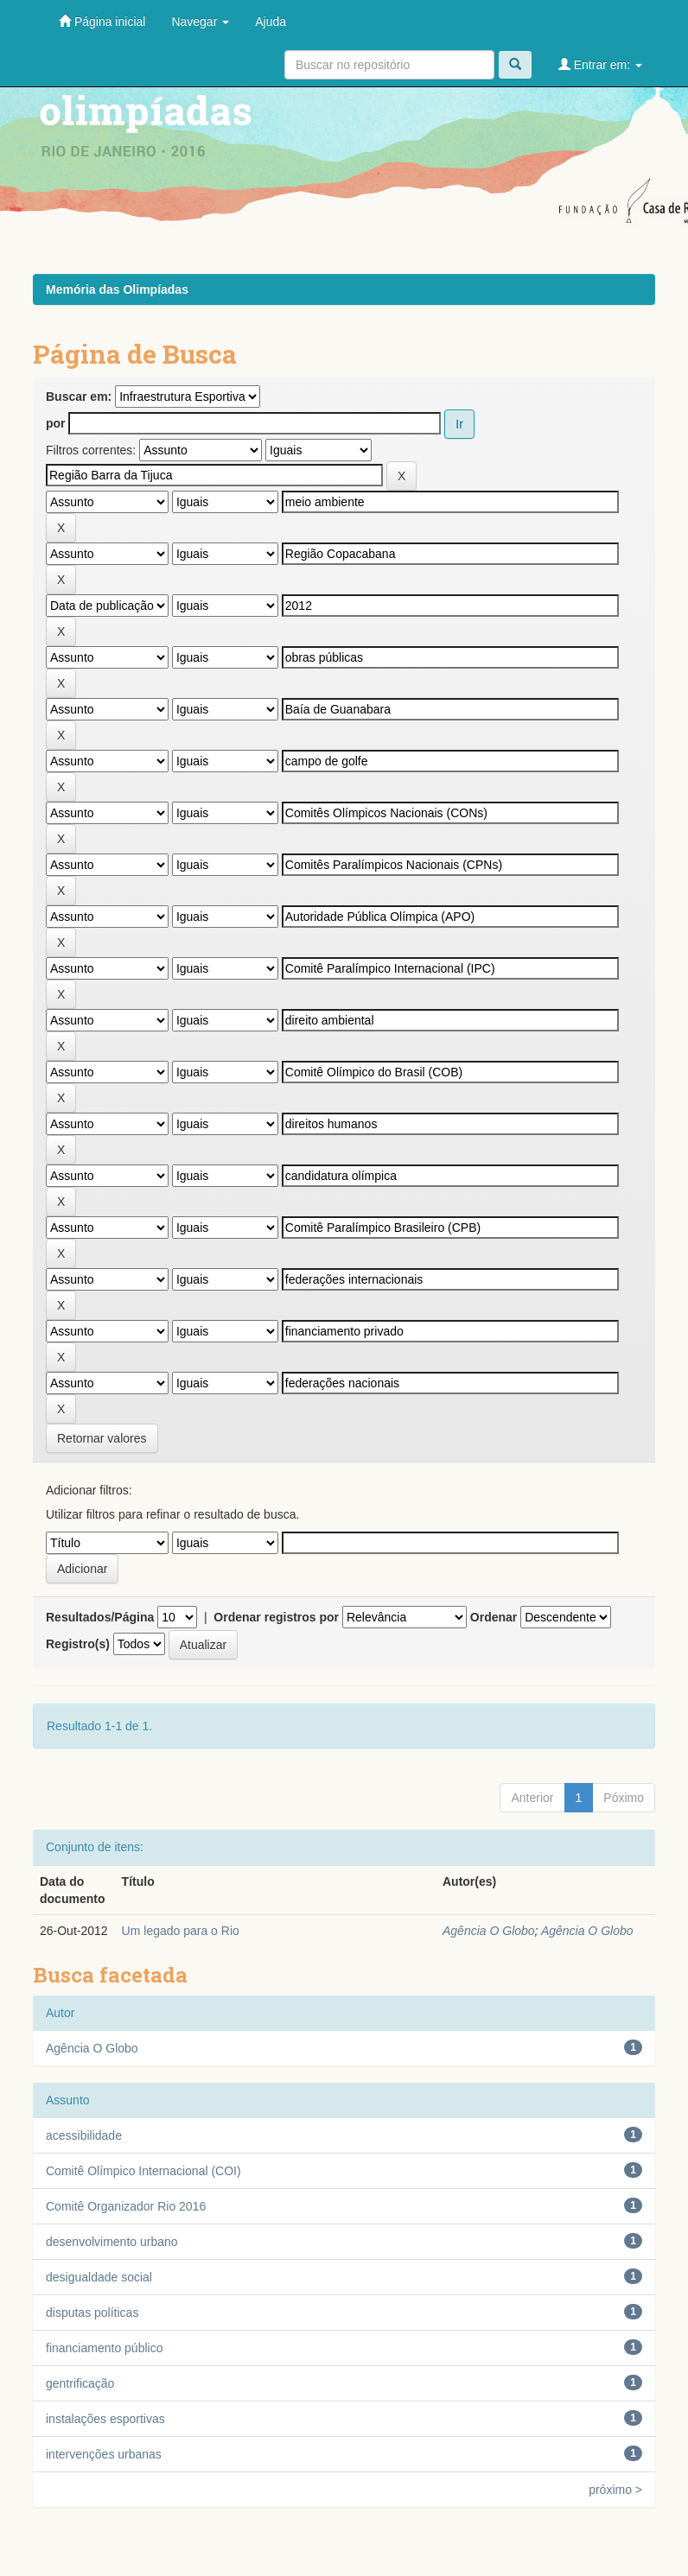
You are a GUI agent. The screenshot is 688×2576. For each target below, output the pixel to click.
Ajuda (270, 22)
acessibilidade (84, 2135)
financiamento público (104, 2348)
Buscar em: (78, 396)
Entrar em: (600, 64)
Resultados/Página (100, 1617)
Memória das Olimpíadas (117, 289)
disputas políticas (92, 2312)
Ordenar (493, 1617)
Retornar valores (102, 1438)
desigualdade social (99, 2277)
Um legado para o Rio (180, 1931)
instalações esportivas (105, 2419)
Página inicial (102, 21)
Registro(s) (78, 1644)
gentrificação (80, 2383)
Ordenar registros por (276, 1617)
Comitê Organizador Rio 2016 (126, 2206)
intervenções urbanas (104, 2454)
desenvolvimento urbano (112, 2242)
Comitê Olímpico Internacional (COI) (143, 2171)
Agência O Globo (489, 1931)
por (56, 423)
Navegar (200, 22)
